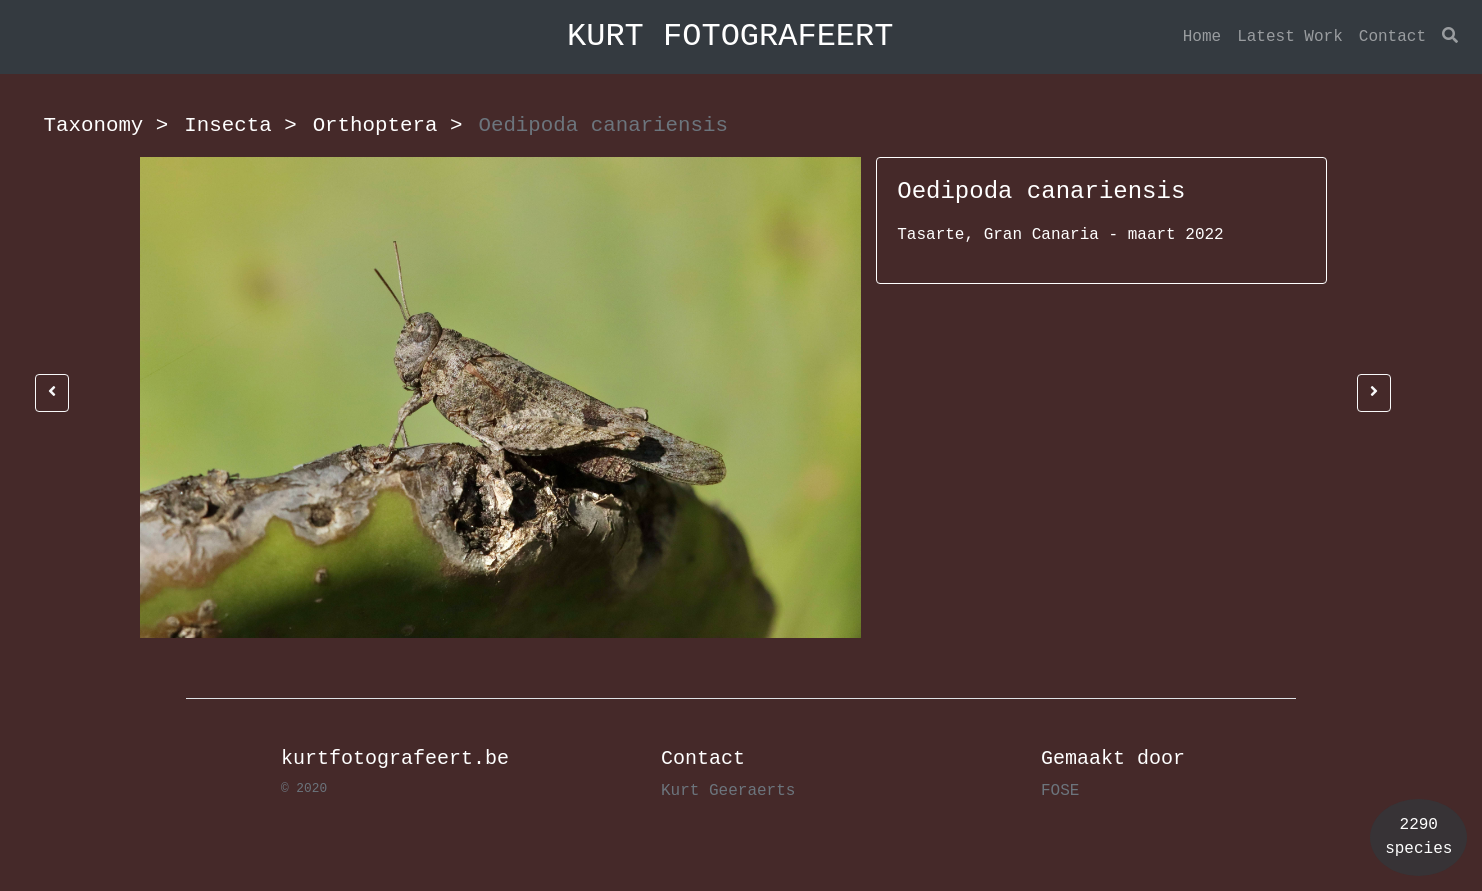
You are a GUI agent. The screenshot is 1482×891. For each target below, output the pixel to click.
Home (1202, 37)
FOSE (1060, 791)
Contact (1392, 37)
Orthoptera (388, 125)
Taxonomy (106, 125)
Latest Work (1290, 37)
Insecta (240, 125)
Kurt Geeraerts (728, 791)
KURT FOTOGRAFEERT (730, 36)
